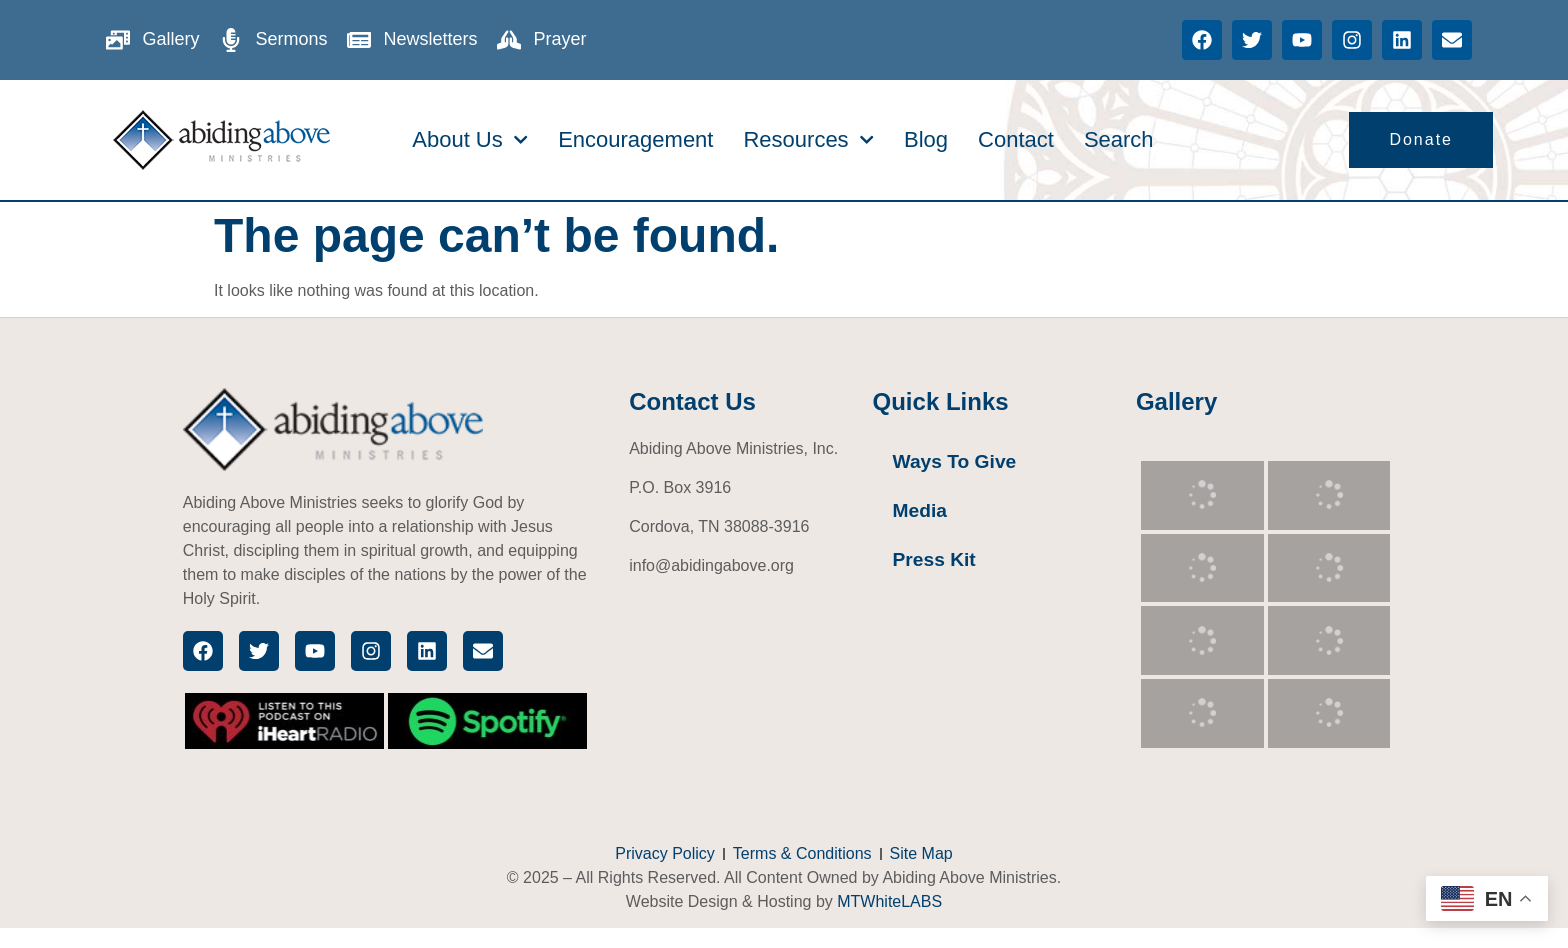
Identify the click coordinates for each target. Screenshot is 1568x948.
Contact (1016, 139)
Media (920, 510)
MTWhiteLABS (889, 901)
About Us (470, 140)
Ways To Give (955, 461)
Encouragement (635, 139)
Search (1119, 139)
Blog (926, 139)
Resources (808, 140)
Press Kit (934, 559)
